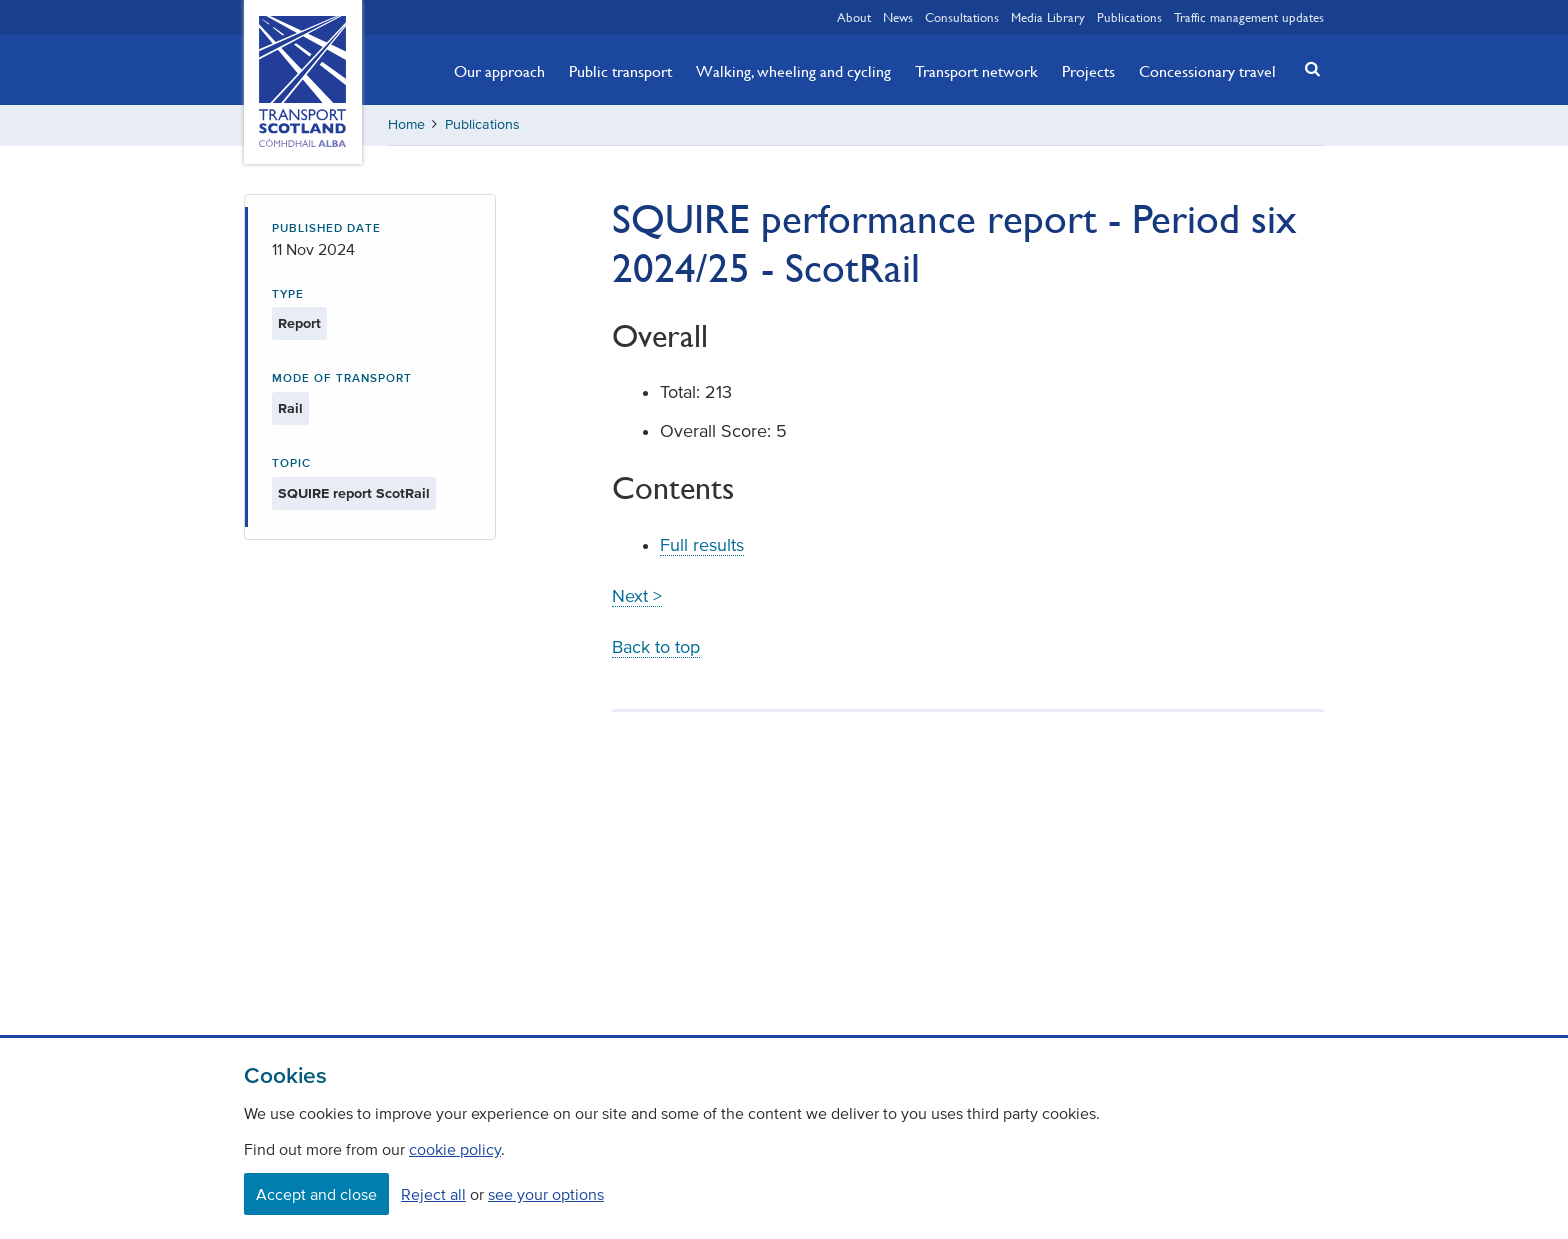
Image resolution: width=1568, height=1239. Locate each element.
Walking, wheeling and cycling (793, 71)
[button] (1307, 68)
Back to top (656, 647)
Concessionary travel (1207, 71)
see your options (546, 1194)
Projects (1088, 71)
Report (299, 323)
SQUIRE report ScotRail (354, 493)
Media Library (1048, 17)
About (854, 17)
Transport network (976, 71)
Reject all (433, 1194)
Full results (702, 545)
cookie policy (455, 1149)
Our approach (499, 71)
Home (406, 124)
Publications (1129, 17)
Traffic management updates (1249, 17)
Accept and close (316, 1194)
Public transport (620, 71)
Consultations (962, 17)
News (898, 17)
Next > (637, 596)
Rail (290, 408)
